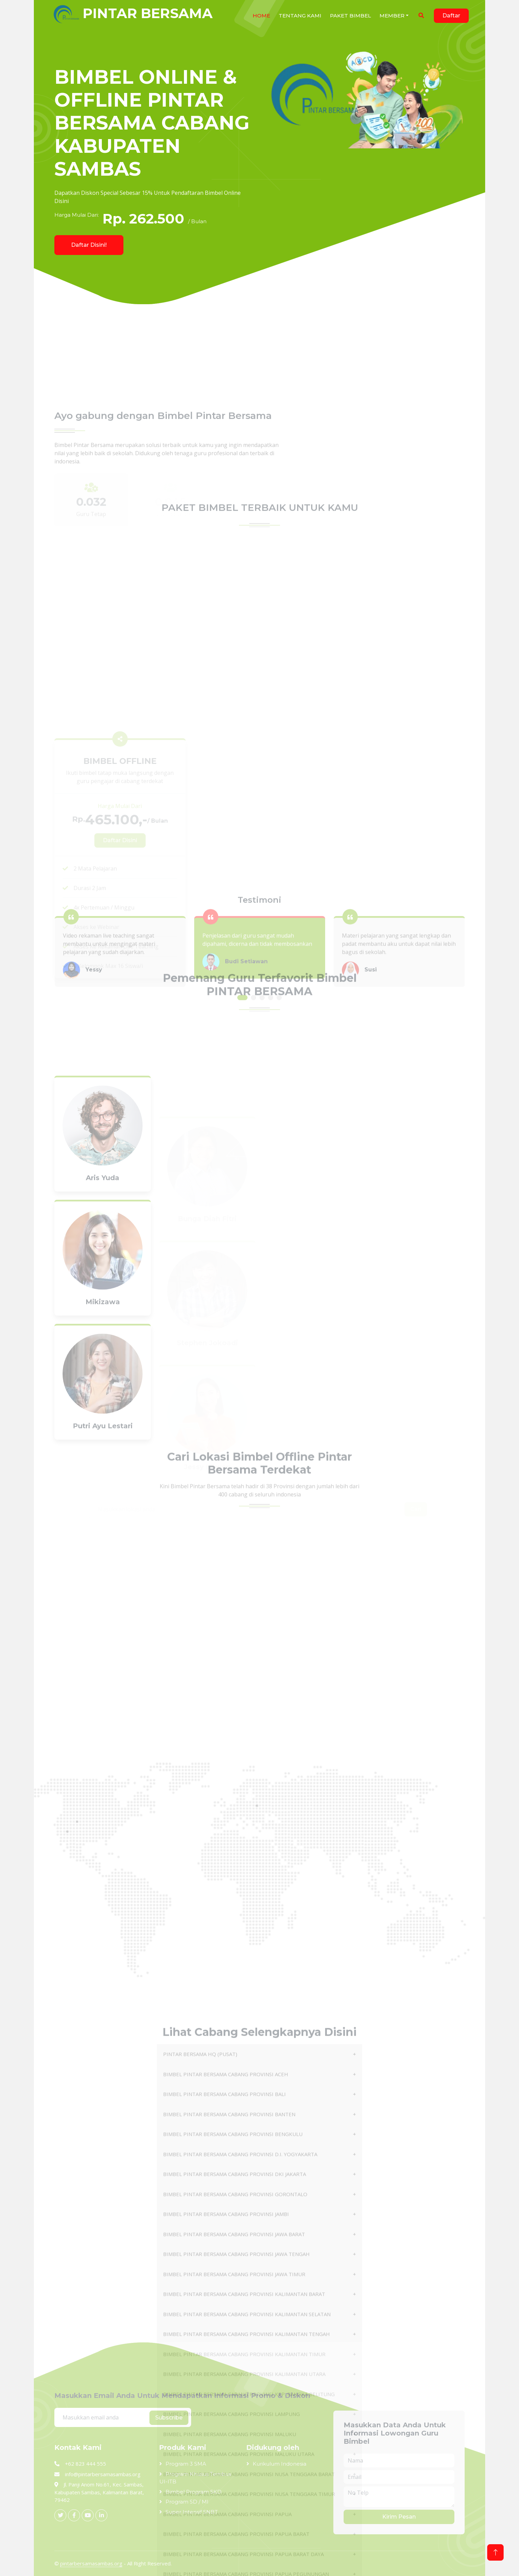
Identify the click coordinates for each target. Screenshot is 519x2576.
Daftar (451, 15)
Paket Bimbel (350, 15)
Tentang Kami (300, 15)
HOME (261, 15)
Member (392, 15)
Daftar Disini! (89, 245)
